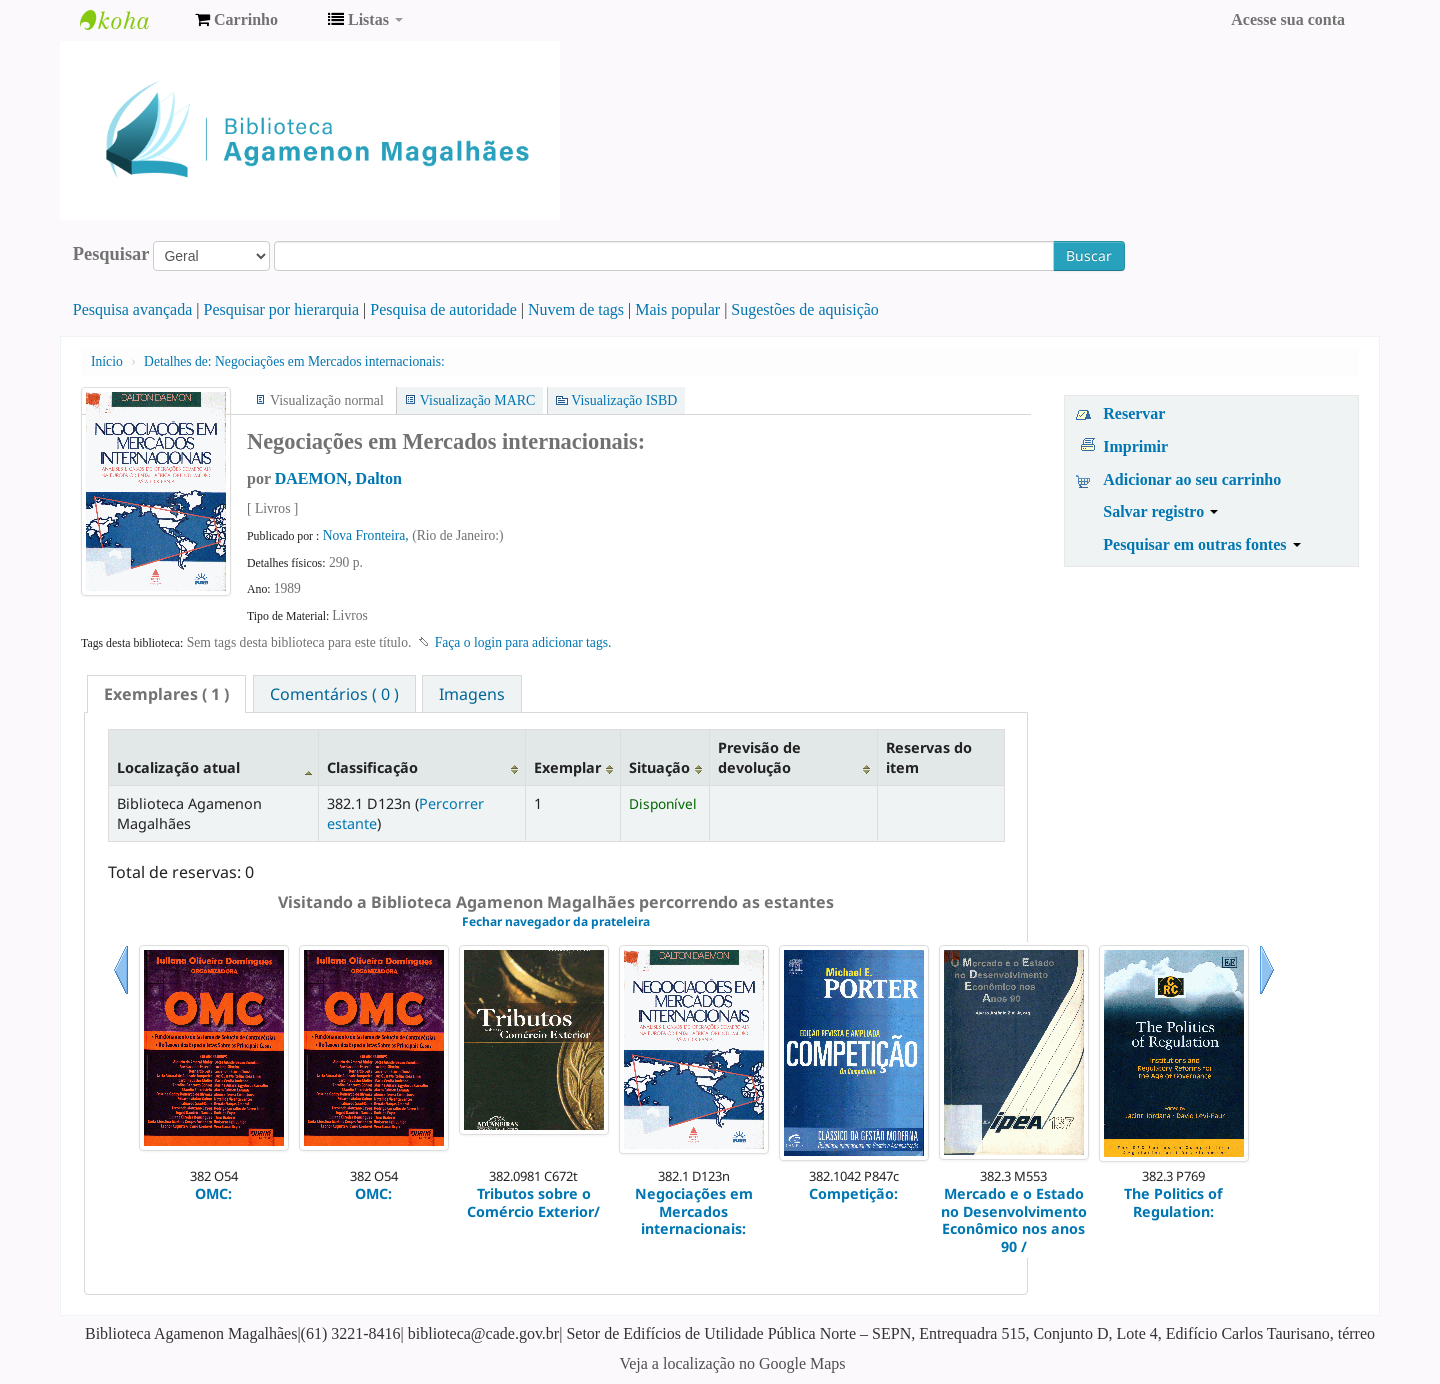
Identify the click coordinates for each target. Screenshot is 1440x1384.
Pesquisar (111, 254)
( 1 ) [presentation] (166, 694)
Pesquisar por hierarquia (282, 309)
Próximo (1267, 994)
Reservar (1134, 413)
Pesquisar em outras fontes (1201, 544)
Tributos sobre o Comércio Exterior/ (533, 1202)
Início (107, 361)
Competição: (853, 1193)
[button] (236, 20)
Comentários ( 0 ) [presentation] (334, 694)
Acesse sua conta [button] (1288, 19)
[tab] (166, 694)
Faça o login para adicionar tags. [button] (523, 642)
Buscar (1089, 255)
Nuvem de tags (576, 309)
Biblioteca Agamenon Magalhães (130, 20)
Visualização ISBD (624, 400)
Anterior (121, 994)
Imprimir (1135, 446)
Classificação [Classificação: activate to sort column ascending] (372, 767)
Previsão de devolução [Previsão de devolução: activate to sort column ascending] (759, 757)
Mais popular (677, 309)
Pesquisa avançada (133, 309)
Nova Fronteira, (367, 535)
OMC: (213, 1193)
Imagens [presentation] (472, 694)
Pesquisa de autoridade (443, 309)
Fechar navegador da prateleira (556, 921)
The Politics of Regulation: (1173, 1202)
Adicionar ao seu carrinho (1192, 479)
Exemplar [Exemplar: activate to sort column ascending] (567, 767)
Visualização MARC (477, 400)
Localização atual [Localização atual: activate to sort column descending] (178, 767)
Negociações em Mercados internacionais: (294, 361)
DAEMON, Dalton (338, 478)
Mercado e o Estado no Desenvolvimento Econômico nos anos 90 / (1014, 1220)
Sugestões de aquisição (805, 309)
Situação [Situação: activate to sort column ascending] (659, 767)
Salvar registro (1160, 511)
